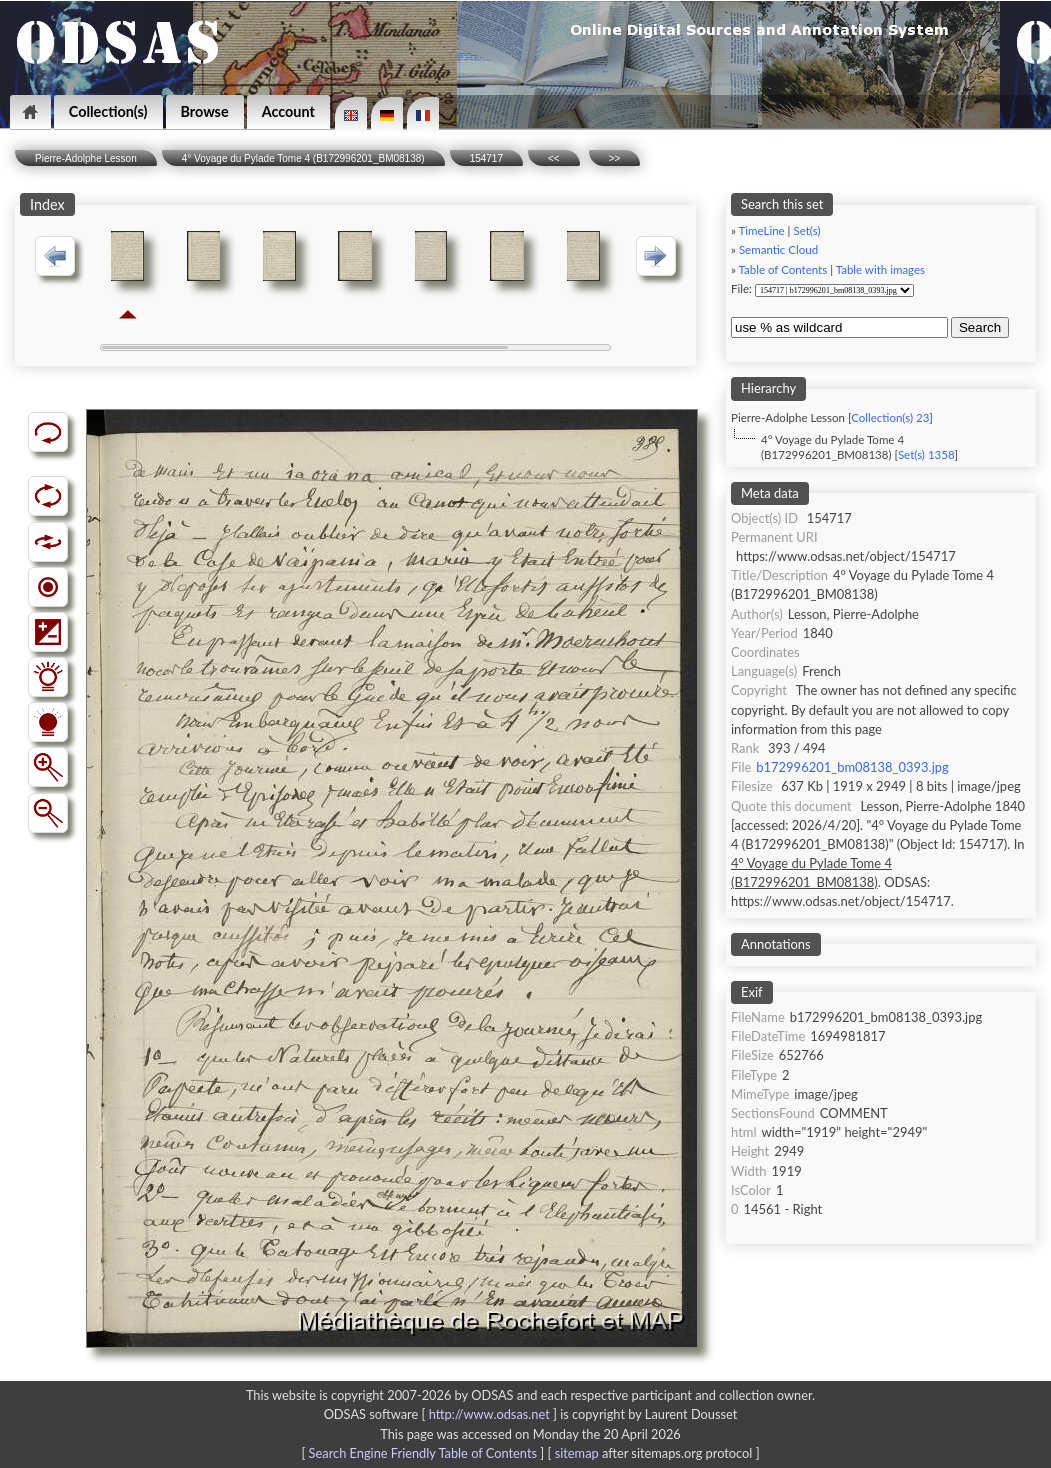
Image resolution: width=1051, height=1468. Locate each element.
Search (980, 327)
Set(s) (806, 230)
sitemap (577, 1453)
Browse (205, 111)
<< (554, 158)
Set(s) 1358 (926, 454)
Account (288, 111)
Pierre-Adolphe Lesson (86, 158)
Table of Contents (783, 269)
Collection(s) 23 (890, 417)
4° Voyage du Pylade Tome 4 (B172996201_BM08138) (303, 158)
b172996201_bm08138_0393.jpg (852, 767)
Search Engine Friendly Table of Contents (423, 1453)
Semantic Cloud (778, 249)
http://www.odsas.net (489, 1414)
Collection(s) (108, 111)
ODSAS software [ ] (442, 1414)
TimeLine (762, 230)
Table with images (880, 269)
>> (615, 158)
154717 (486, 158)
